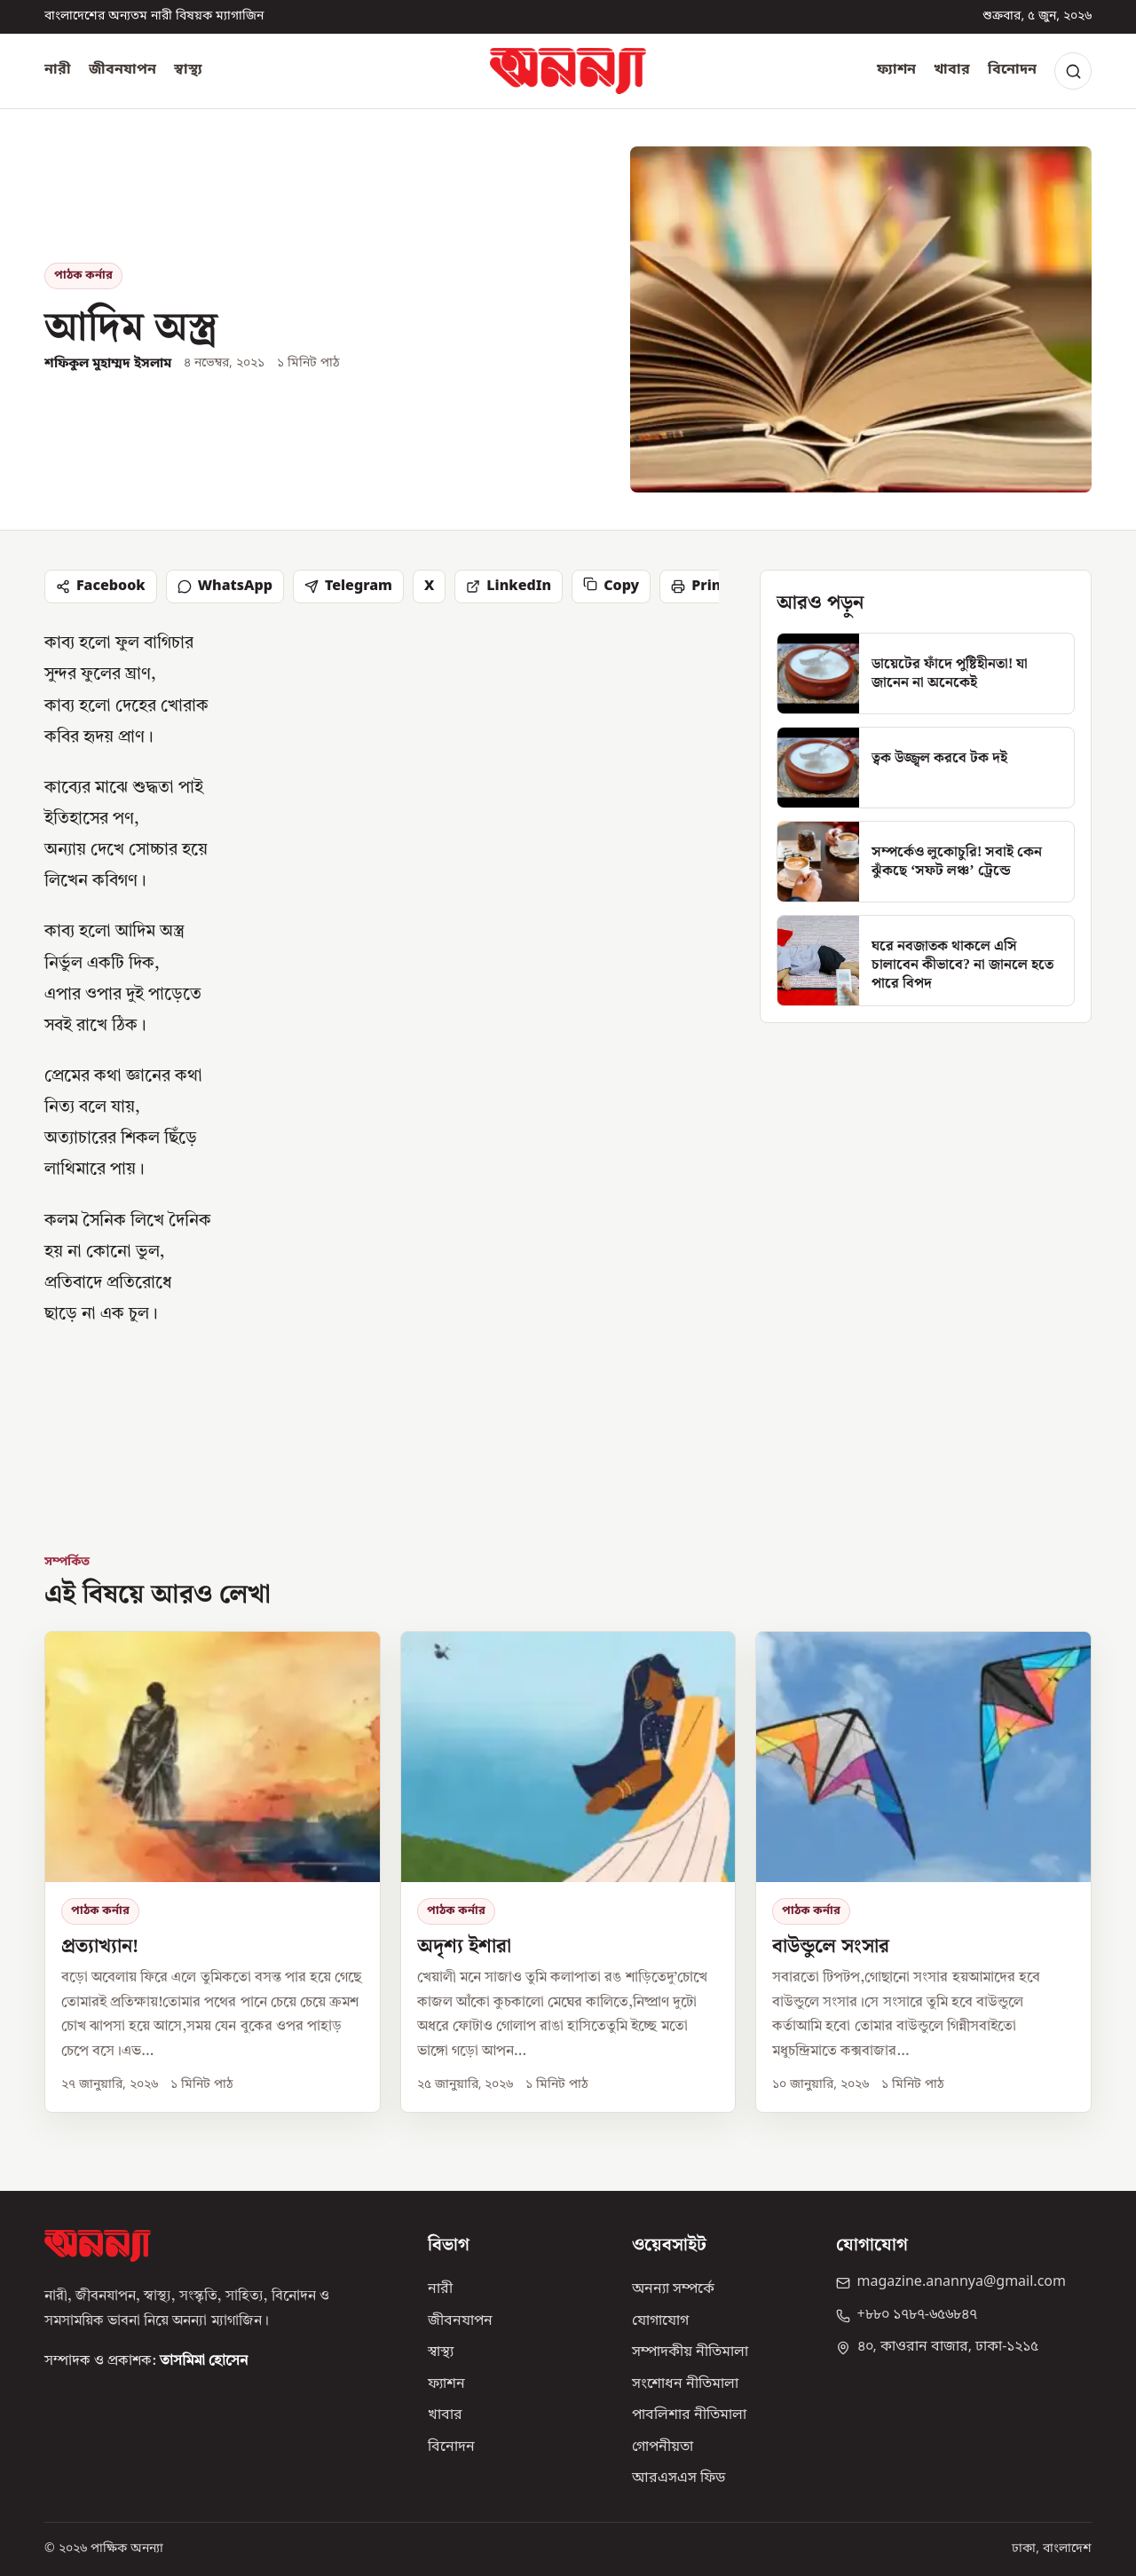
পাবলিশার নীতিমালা (689, 2415)
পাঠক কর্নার (83, 275)
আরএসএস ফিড (678, 2478)
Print (699, 586)
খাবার (952, 70)
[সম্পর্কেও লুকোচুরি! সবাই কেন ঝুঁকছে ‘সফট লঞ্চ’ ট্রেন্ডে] (926, 861)
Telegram (348, 586)
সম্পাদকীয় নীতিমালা (690, 2352)
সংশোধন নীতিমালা (685, 2384)
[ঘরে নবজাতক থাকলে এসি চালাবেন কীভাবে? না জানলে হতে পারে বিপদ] (926, 960)
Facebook (101, 586)
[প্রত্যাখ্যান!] (212, 1871)
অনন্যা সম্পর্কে (673, 2289)
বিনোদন (1012, 70)
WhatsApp (225, 586)
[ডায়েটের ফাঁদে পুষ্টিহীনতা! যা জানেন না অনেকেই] (926, 673)
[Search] (1073, 71)
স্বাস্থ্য (188, 70)
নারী (57, 70)
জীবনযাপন (122, 70)
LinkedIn (508, 586)
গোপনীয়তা (662, 2447)
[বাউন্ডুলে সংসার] (923, 1871)
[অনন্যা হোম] (568, 71)
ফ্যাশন (896, 70)
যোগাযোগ (660, 2321)
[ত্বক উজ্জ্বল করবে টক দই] (926, 767)
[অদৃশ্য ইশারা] (568, 1871)
